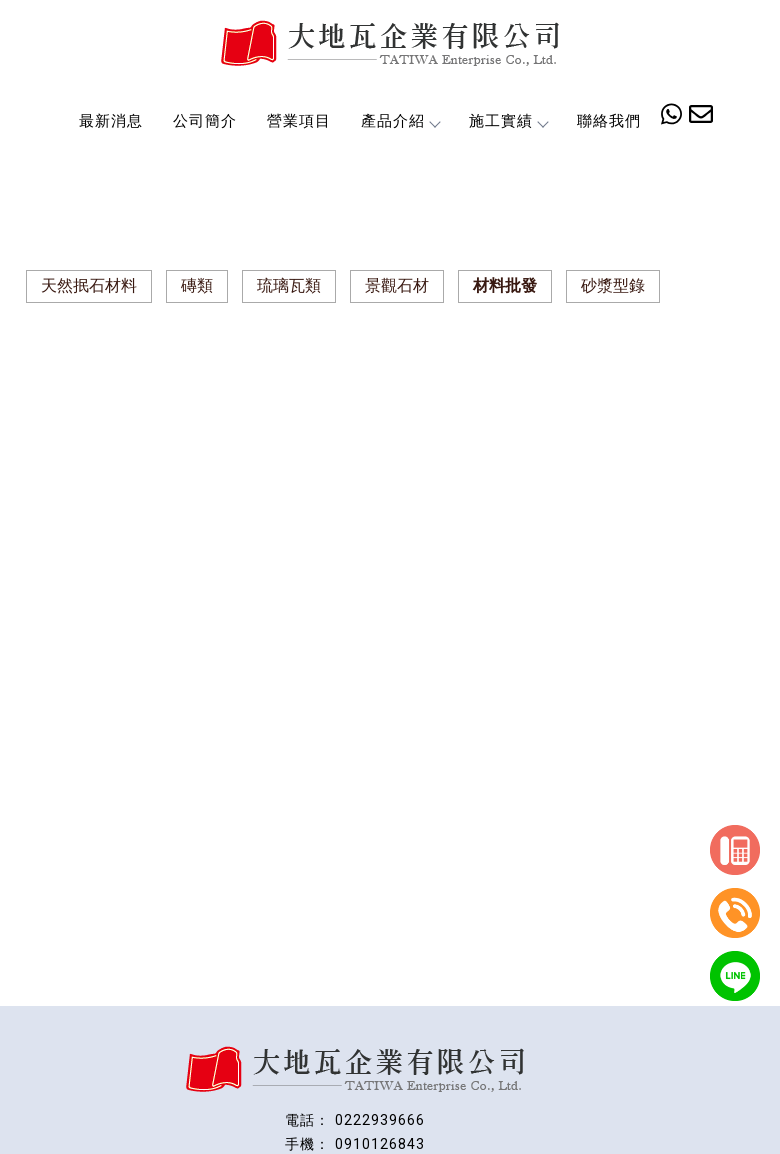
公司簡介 (205, 121)
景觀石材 (397, 285)
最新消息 (111, 121)
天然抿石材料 (89, 285)
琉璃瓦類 (289, 285)
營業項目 (299, 121)
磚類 (197, 285)
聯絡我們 (609, 121)
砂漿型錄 (613, 285)
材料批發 (505, 285)
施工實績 (508, 121)
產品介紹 (400, 121)
